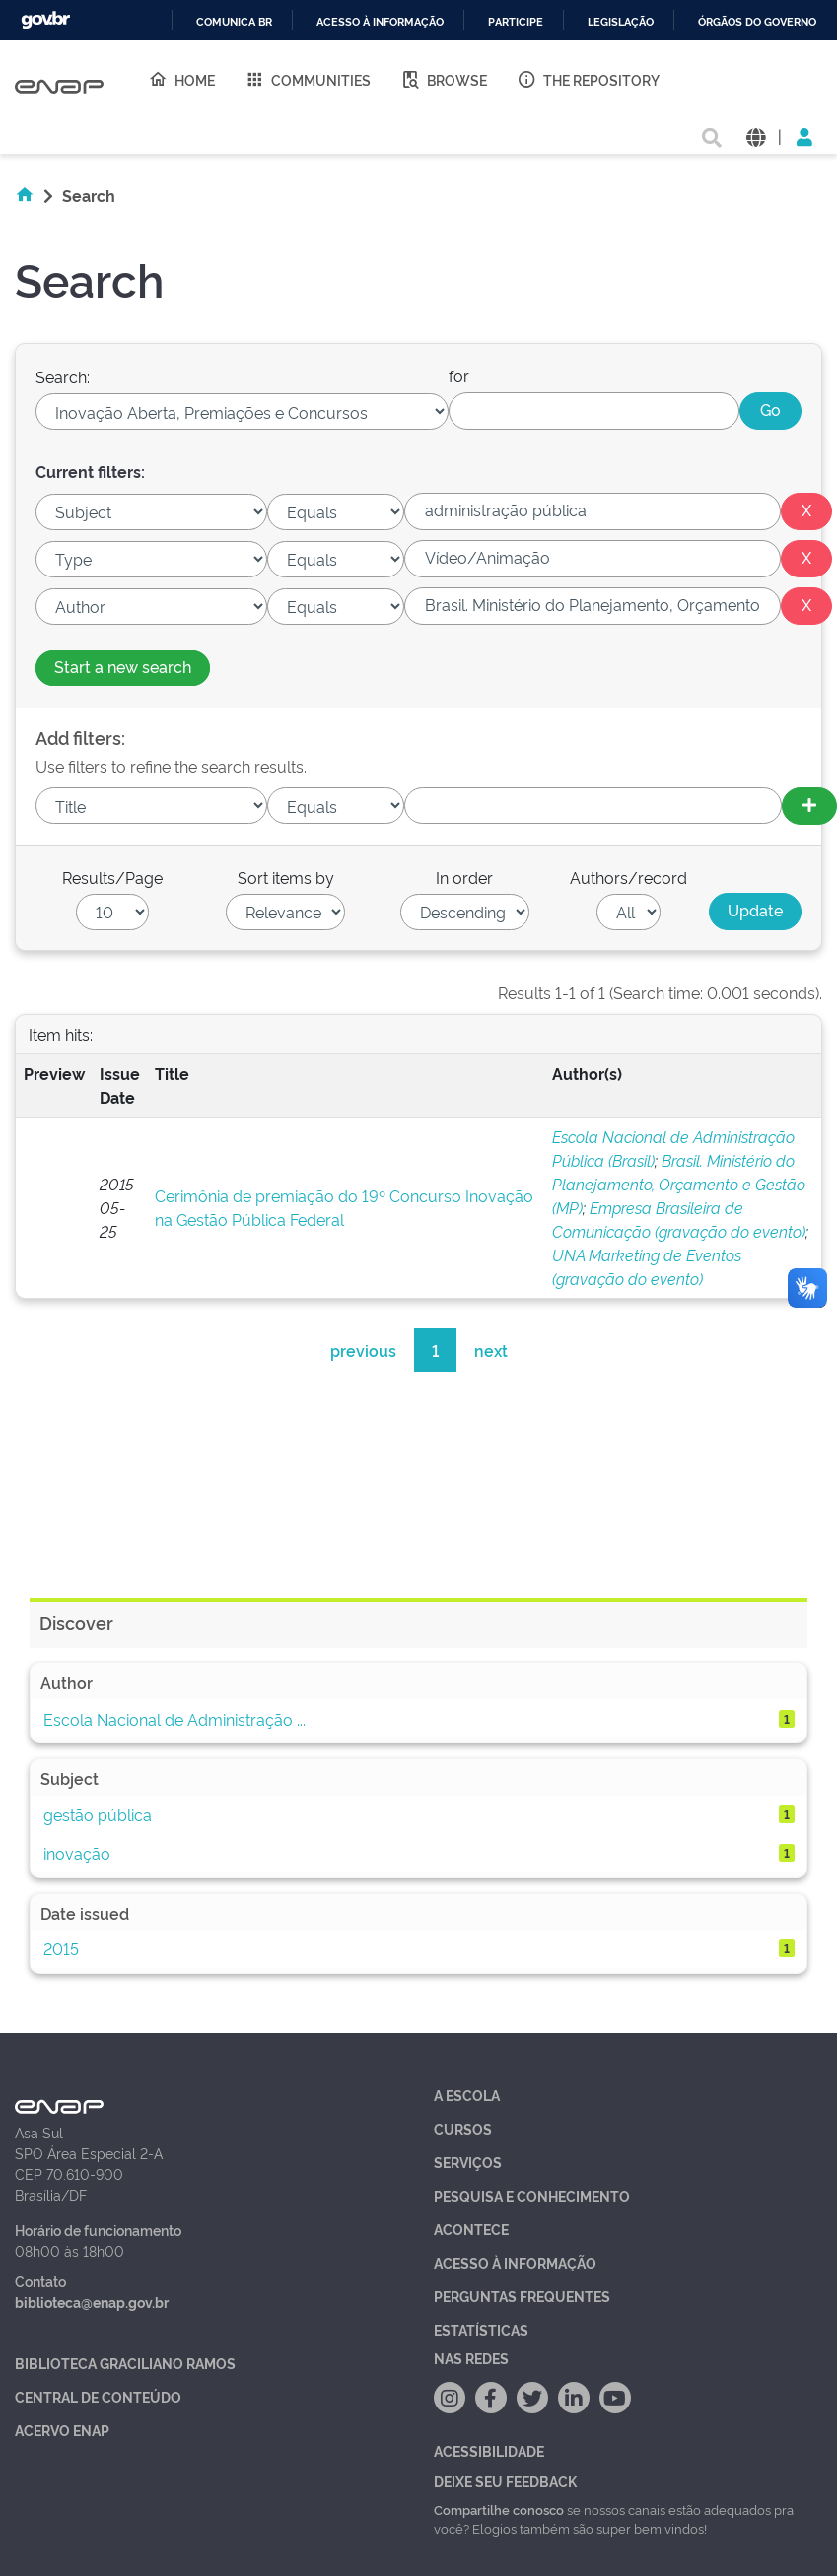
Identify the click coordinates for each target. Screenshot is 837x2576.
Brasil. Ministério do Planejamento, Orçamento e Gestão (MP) (678, 1183)
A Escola (467, 2094)
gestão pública (97, 1814)
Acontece (471, 2228)
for (459, 375)
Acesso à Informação (515, 2262)
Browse (443, 79)
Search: (62, 376)
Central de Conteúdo (98, 2396)
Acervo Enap (62, 2429)
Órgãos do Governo (757, 22)
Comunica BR (234, 22)
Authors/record (628, 877)
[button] (755, 135)
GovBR (45, 20)
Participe (515, 22)
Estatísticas (481, 2329)
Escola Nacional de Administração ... (174, 1718)
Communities (307, 79)
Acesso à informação (380, 22)
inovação (76, 1853)
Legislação (621, 22)
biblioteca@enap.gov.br (92, 2301)
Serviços (468, 2161)
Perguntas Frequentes (522, 2295)
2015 (61, 1948)
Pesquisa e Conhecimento (532, 2195)
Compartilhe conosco (499, 2509)
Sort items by (286, 877)
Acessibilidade (489, 2450)
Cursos (463, 2128)
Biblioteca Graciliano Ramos (125, 2362)
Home (181, 79)
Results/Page (112, 877)
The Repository (588, 79)
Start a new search (122, 666)
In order (464, 877)
